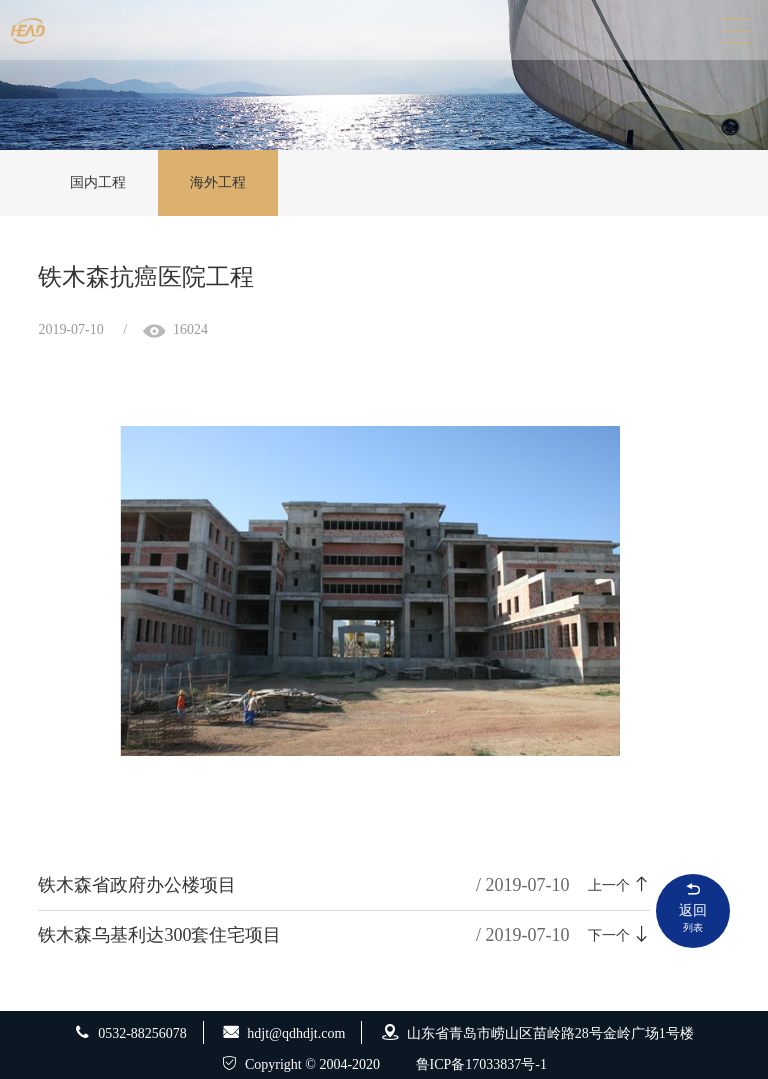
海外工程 (218, 182)
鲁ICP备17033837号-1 (481, 1064)
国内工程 (98, 182)
